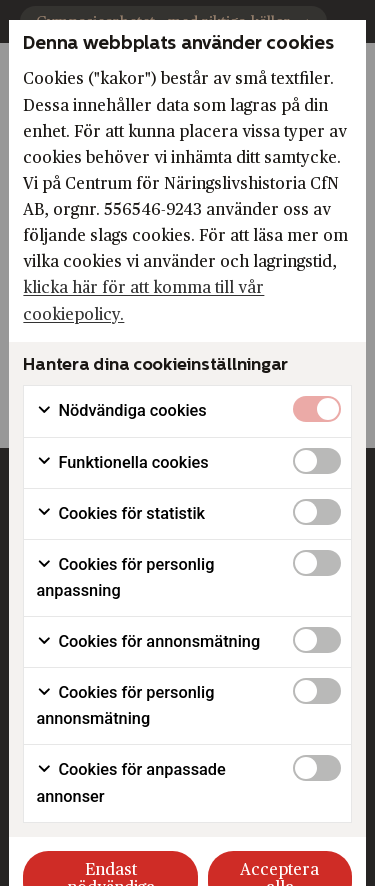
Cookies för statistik (120, 514)
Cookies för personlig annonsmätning (125, 705)
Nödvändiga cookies (121, 411)
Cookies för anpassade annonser (130, 782)
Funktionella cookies (122, 463)
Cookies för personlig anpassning (125, 577)
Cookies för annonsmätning (148, 642)
